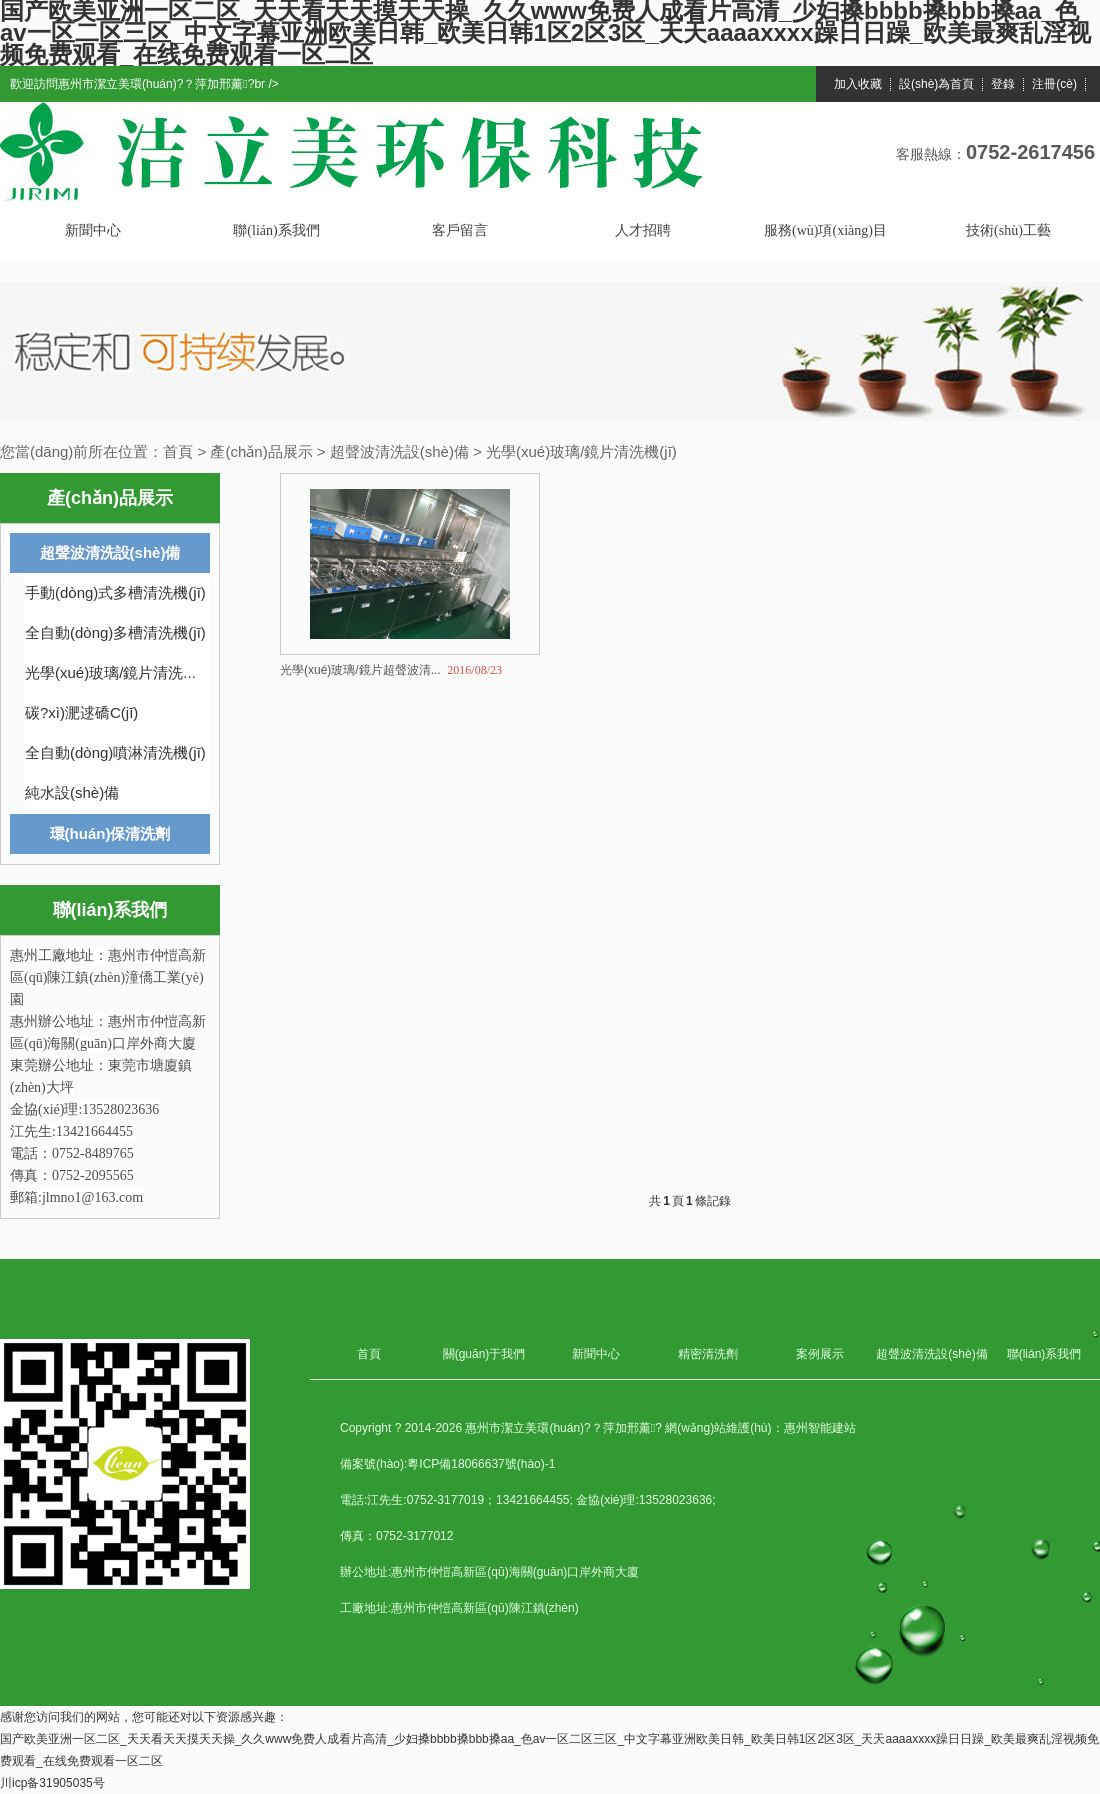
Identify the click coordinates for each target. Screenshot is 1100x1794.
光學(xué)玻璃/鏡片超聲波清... (360, 670)
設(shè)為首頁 (936, 84)
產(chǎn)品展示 (261, 451)
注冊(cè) (1054, 84)
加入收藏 (858, 84)
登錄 (1003, 84)
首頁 (178, 451)
